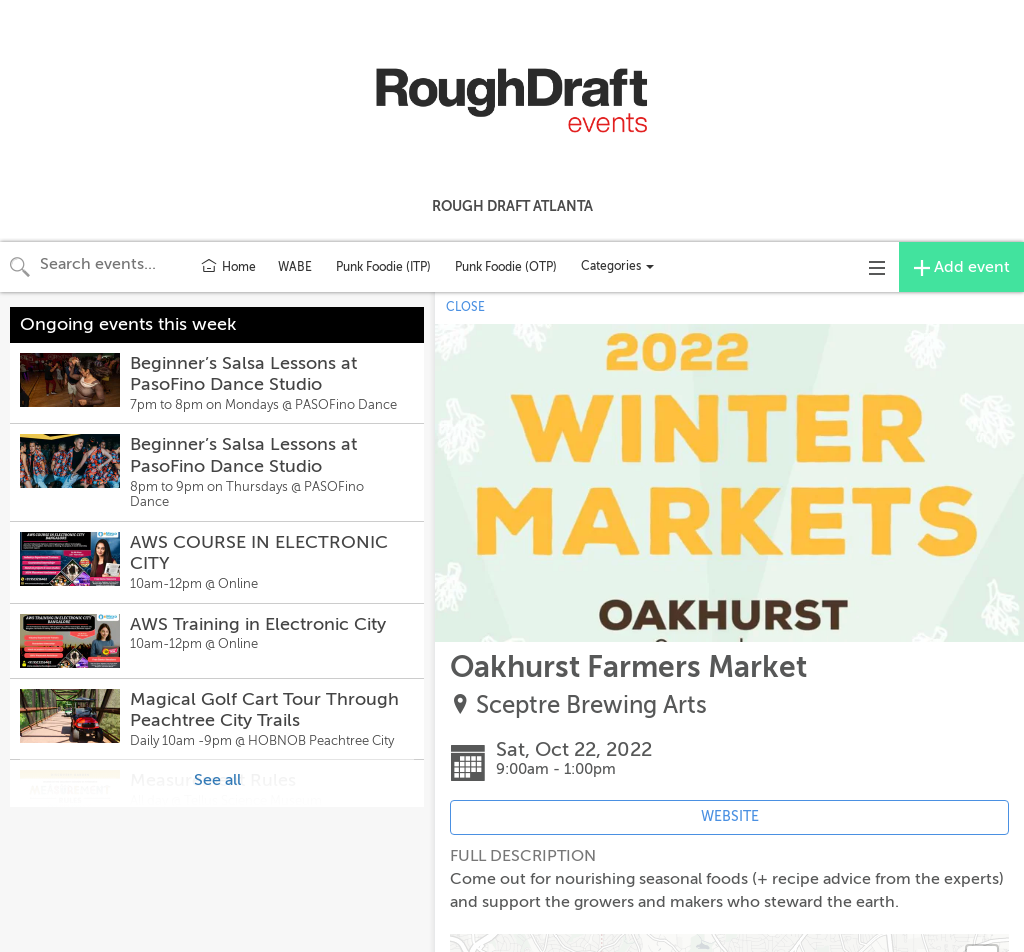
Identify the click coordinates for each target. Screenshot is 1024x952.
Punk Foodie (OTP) (506, 267)
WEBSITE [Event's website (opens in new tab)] (730, 816)
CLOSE (465, 307)
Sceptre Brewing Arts (591, 705)
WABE (295, 267)
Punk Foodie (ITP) (383, 267)
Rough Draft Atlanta (512, 206)
